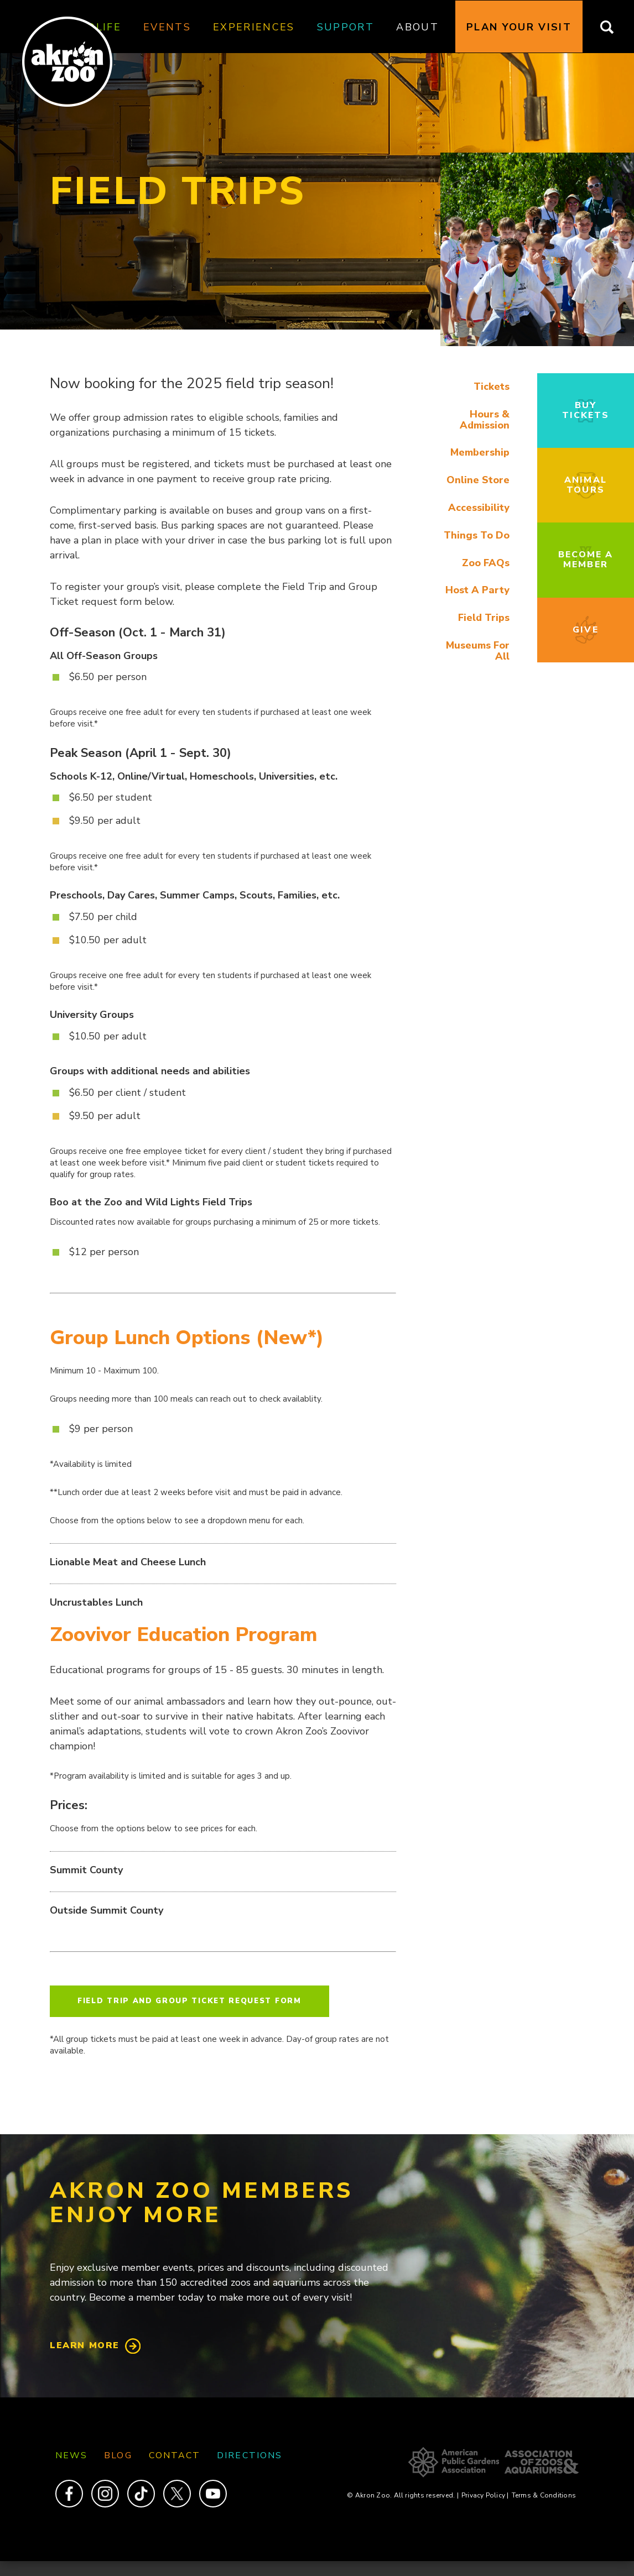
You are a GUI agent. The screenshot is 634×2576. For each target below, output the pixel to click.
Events (167, 27)
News (71, 2455)
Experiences (254, 27)
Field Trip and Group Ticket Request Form (189, 2001)
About (417, 27)
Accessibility (479, 507)
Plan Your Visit (518, 27)
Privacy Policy (485, 2495)
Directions (249, 2455)
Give (585, 630)
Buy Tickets (586, 410)
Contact (175, 2455)
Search (614, 27)
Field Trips (484, 617)
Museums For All (478, 651)
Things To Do (477, 535)
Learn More (84, 2345)
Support (345, 27)
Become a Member (586, 559)
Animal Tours (585, 485)
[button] (537, 343)
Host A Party (477, 590)
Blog (118, 2455)
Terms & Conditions (544, 2495)
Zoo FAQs (486, 562)
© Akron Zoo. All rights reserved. (402, 2495)
